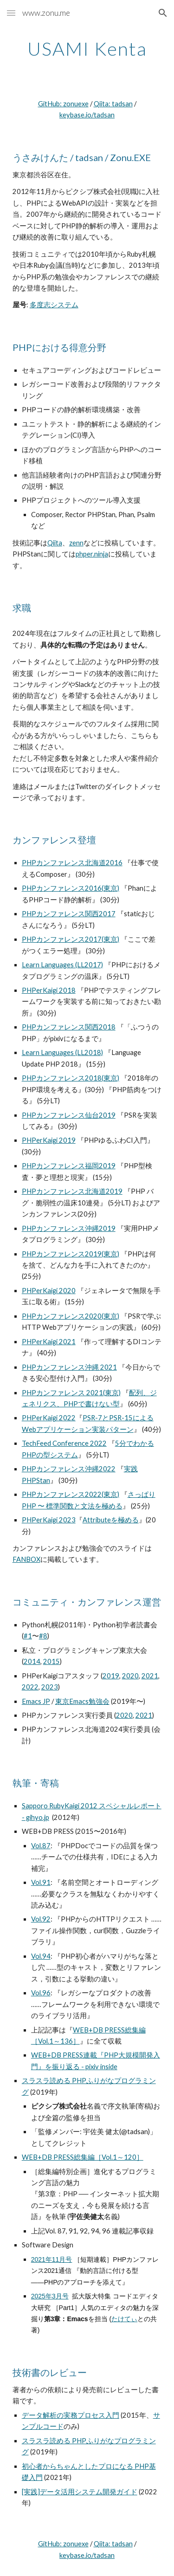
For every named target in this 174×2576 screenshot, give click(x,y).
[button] (11, 13)
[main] (87, 49)
